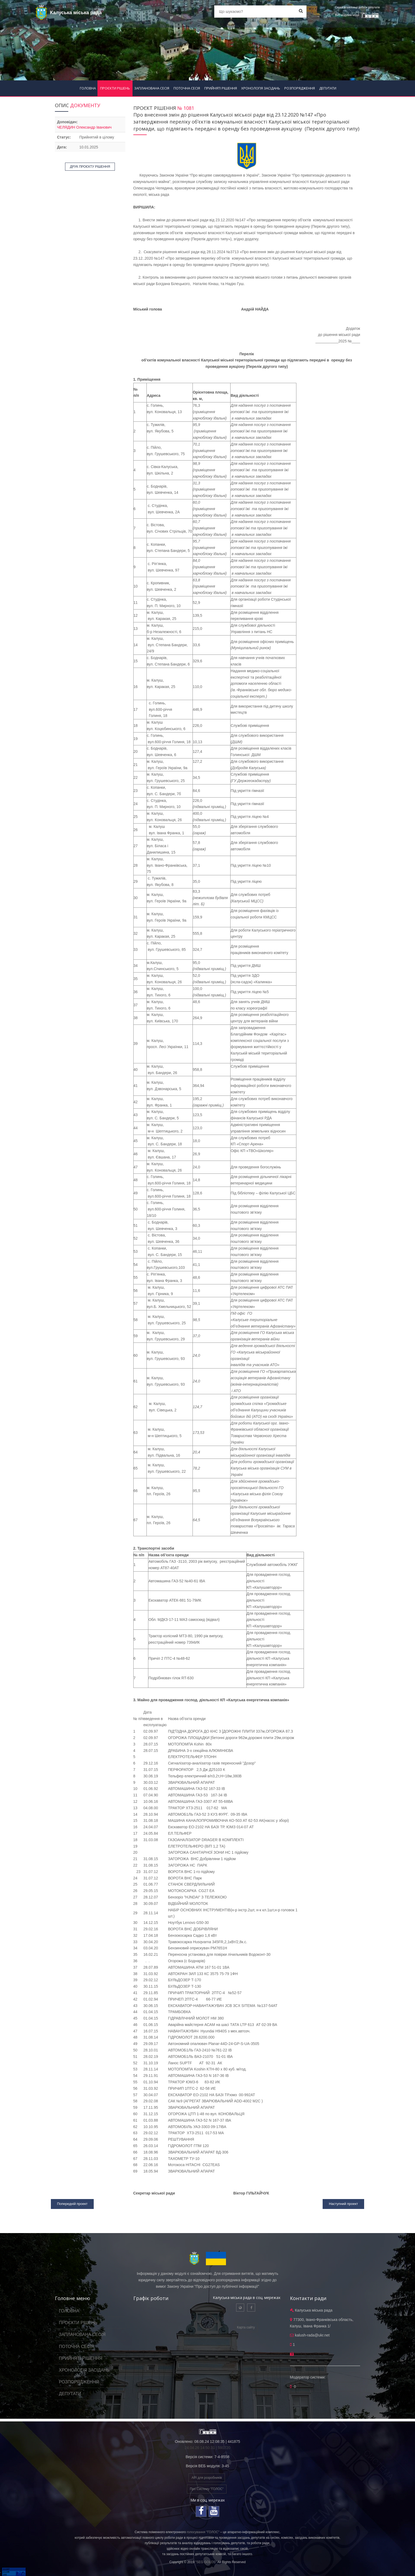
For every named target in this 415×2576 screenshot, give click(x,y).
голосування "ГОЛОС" (203, 2532)
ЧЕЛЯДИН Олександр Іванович (84, 127)
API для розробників (206, 2478)
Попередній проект (72, 2204)
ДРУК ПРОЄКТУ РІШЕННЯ (90, 167)
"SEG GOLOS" (206, 2562)
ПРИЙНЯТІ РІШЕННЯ (220, 88)
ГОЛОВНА (88, 88)
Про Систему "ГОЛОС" (207, 2489)
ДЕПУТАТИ (327, 88)
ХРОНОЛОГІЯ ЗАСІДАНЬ (260, 88)
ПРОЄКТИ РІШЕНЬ (115, 88)
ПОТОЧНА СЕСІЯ (186, 88)
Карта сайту (246, 2327)
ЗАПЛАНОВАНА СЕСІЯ (151, 88)
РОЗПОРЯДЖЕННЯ (299, 88)
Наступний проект (343, 2204)
